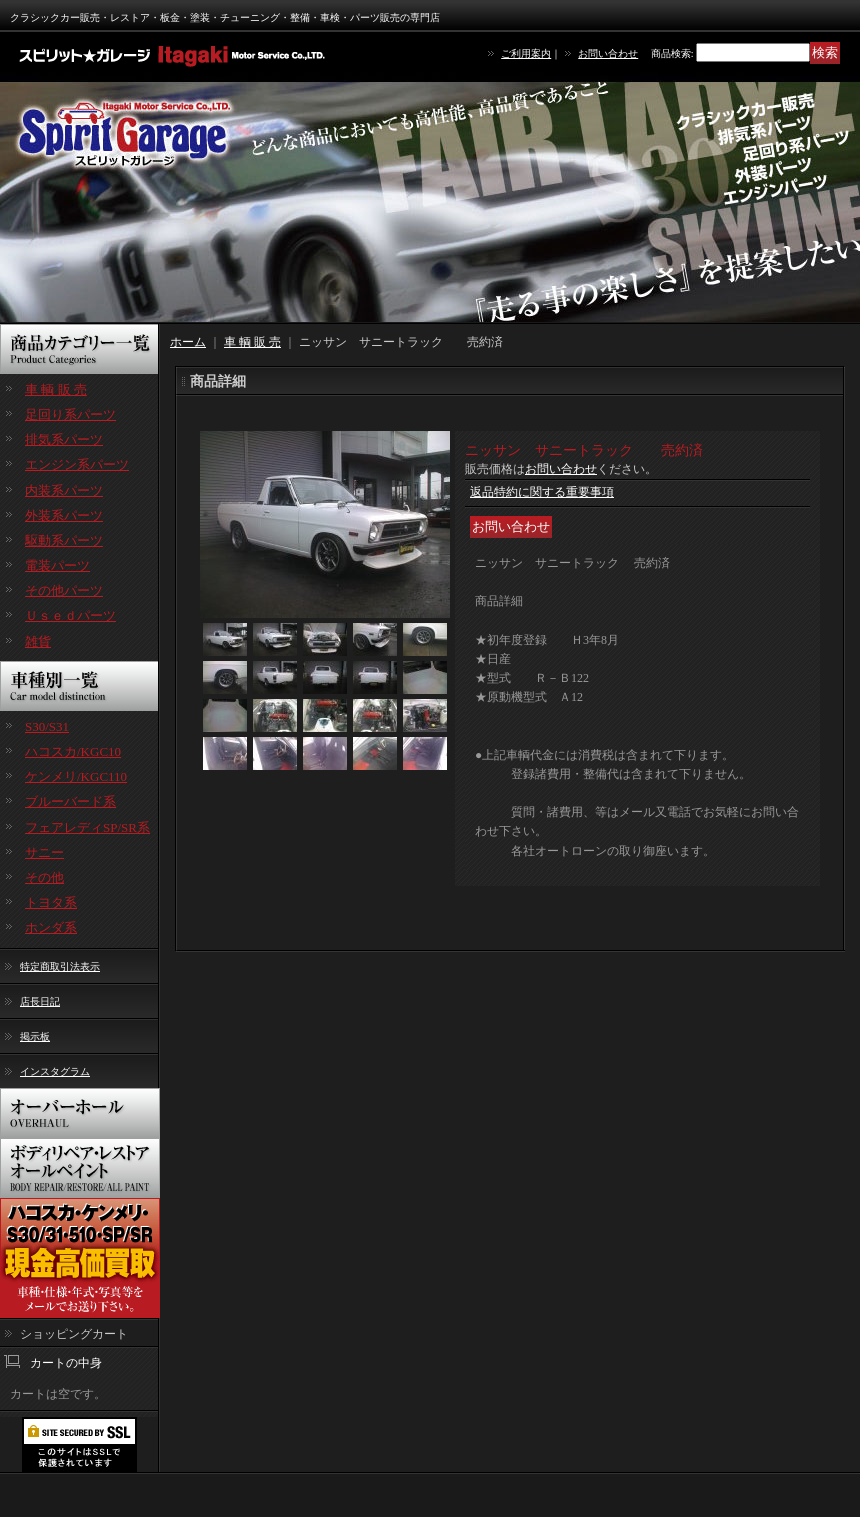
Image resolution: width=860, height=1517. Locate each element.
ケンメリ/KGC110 (76, 776)
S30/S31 (47, 726)
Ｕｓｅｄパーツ (70, 615)
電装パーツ (57, 565)
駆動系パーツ (64, 540)
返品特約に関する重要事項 (542, 492)
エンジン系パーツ (77, 464)
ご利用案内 (526, 53)
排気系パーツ (64, 439)
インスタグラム (55, 1071)
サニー (44, 852)
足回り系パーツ (70, 414)
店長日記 (40, 1001)
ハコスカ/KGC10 (73, 751)
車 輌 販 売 (56, 389)
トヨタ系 (51, 902)
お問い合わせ (608, 53)
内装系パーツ (64, 490)
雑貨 (38, 641)
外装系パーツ (64, 515)
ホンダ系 (51, 927)
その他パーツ (64, 590)
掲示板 (35, 1036)
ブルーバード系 (70, 801)
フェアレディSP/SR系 (87, 827)
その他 (44, 877)
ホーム (188, 342)
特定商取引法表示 (60, 966)
